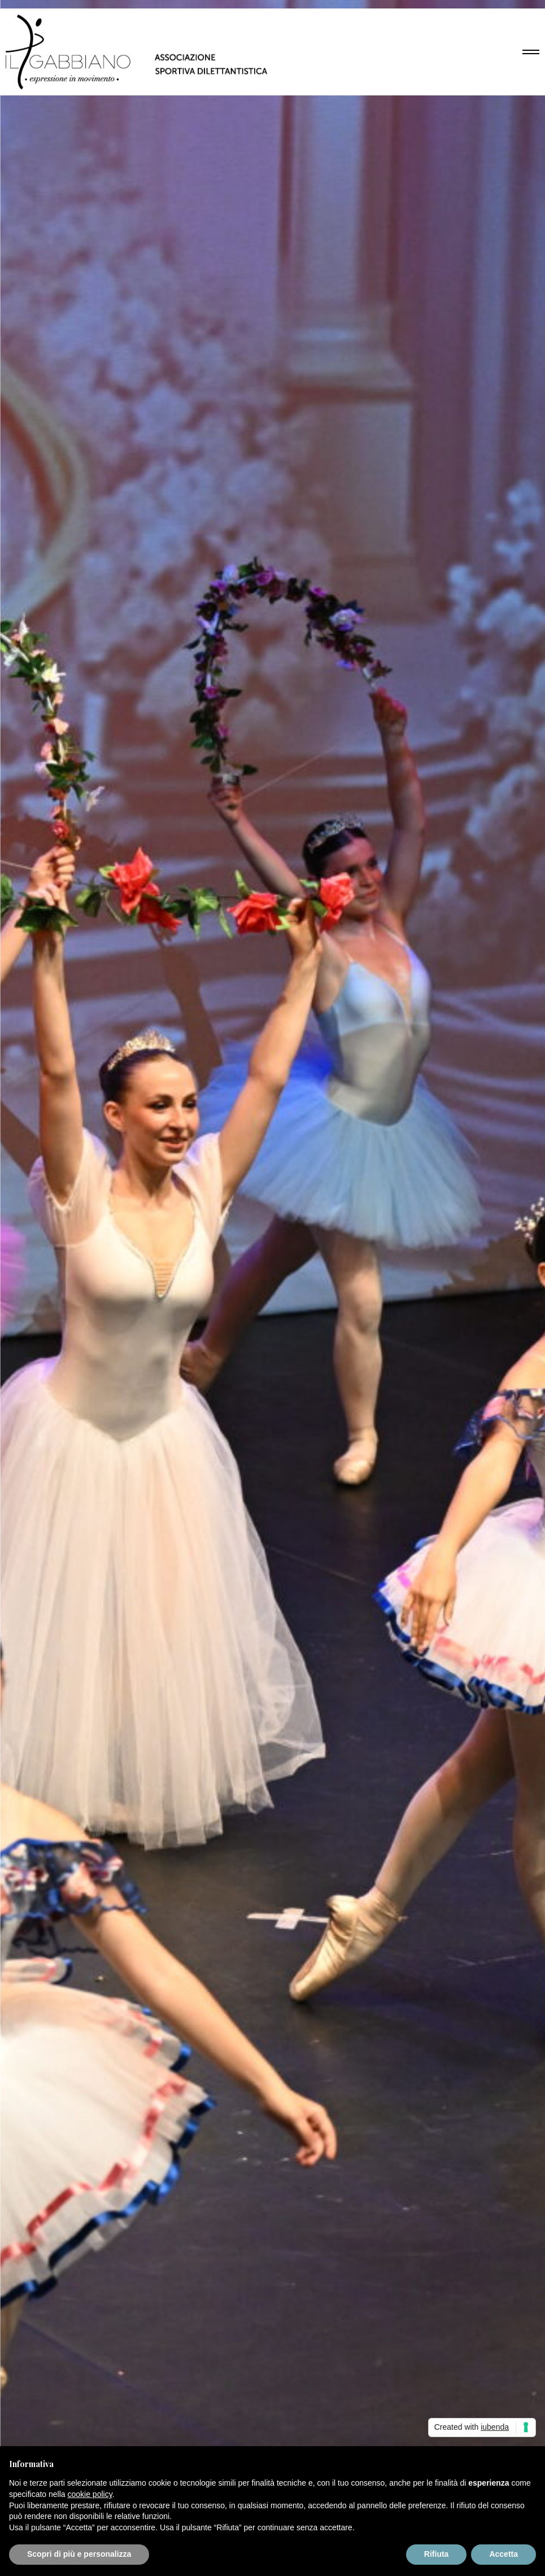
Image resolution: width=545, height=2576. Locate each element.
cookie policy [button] (90, 2494)
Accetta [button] (503, 2553)
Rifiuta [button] (436, 2553)
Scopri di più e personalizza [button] (79, 2553)
